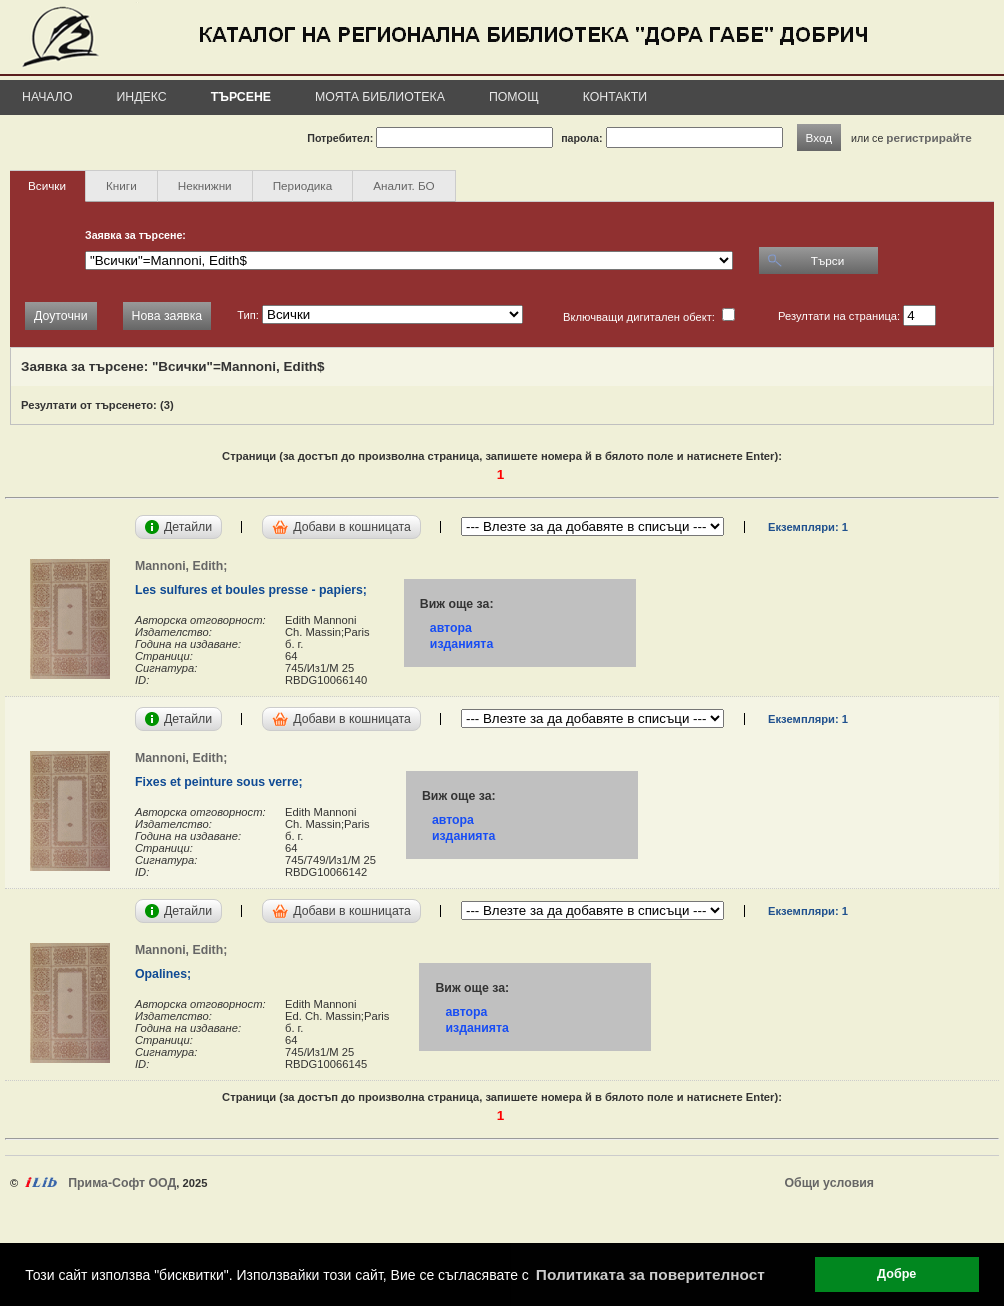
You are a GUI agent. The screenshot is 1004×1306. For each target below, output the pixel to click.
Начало (47, 97)
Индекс (142, 97)
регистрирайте (929, 137)
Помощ (514, 97)
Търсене (241, 97)
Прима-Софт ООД (122, 1183)
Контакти (615, 97)
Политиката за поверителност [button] (650, 1274)
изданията (461, 644)
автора (451, 628)
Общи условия (829, 1183)
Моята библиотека (380, 97)
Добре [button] (896, 1274)
